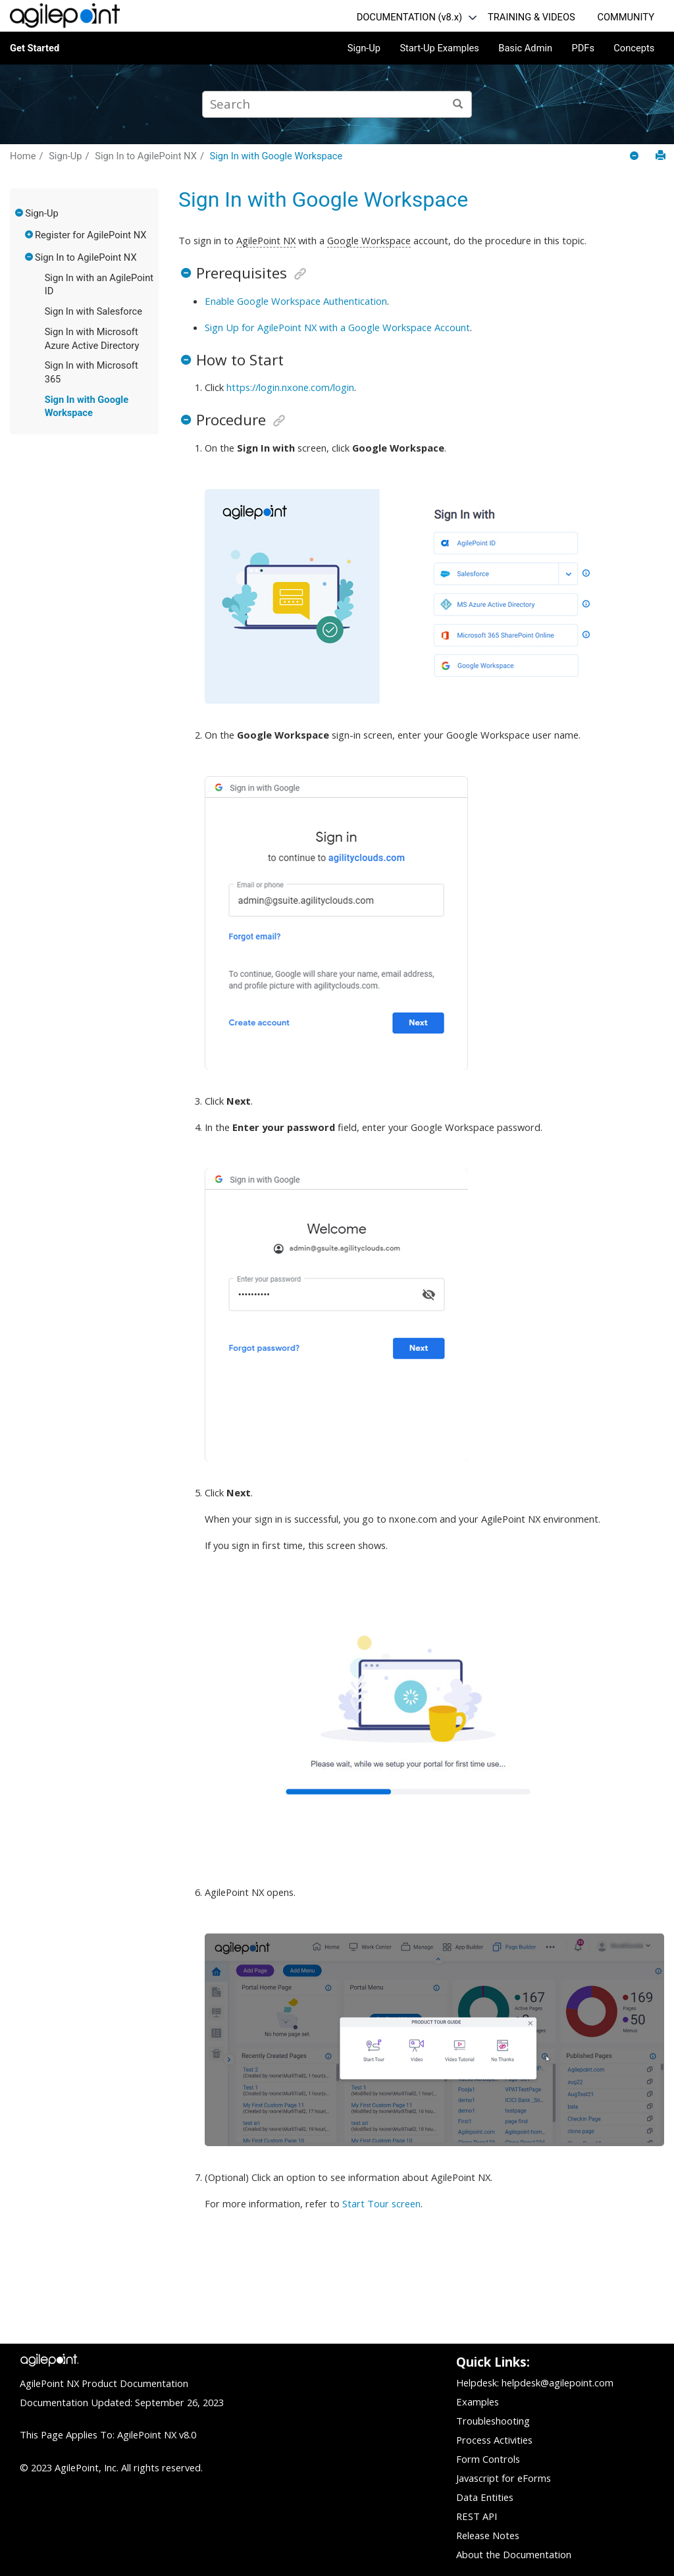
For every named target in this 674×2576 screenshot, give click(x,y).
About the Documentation (513, 2554)
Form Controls (488, 2458)
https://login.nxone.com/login (290, 387)
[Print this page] (660, 155)
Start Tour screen (381, 2203)
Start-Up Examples (439, 48)
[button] (19, 213)
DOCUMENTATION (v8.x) (409, 17)
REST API (476, 2516)
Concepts (633, 48)
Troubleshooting (493, 2420)
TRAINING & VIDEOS (531, 17)
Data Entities (484, 2497)
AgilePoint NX (266, 240)
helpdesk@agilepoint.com (557, 2382)
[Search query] (337, 104)
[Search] (458, 104)
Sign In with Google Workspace (276, 156)
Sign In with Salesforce (93, 311)
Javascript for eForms (503, 2477)
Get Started (34, 48)
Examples (477, 2401)
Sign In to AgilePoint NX (146, 156)
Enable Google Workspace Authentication (296, 300)
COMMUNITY (625, 17)
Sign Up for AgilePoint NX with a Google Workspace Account (337, 327)
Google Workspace (369, 240)
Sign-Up (364, 48)
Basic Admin (525, 48)
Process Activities (494, 2439)
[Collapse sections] (635, 156)
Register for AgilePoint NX (90, 235)
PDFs (582, 48)
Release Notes (487, 2535)
